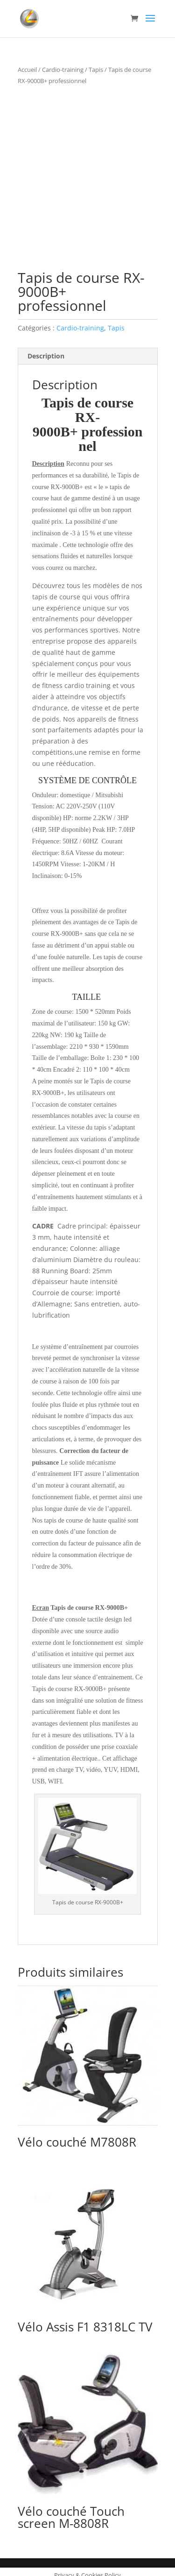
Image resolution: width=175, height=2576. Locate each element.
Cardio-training (63, 69)
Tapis (96, 69)
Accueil (27, 69)
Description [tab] (46, 348)
